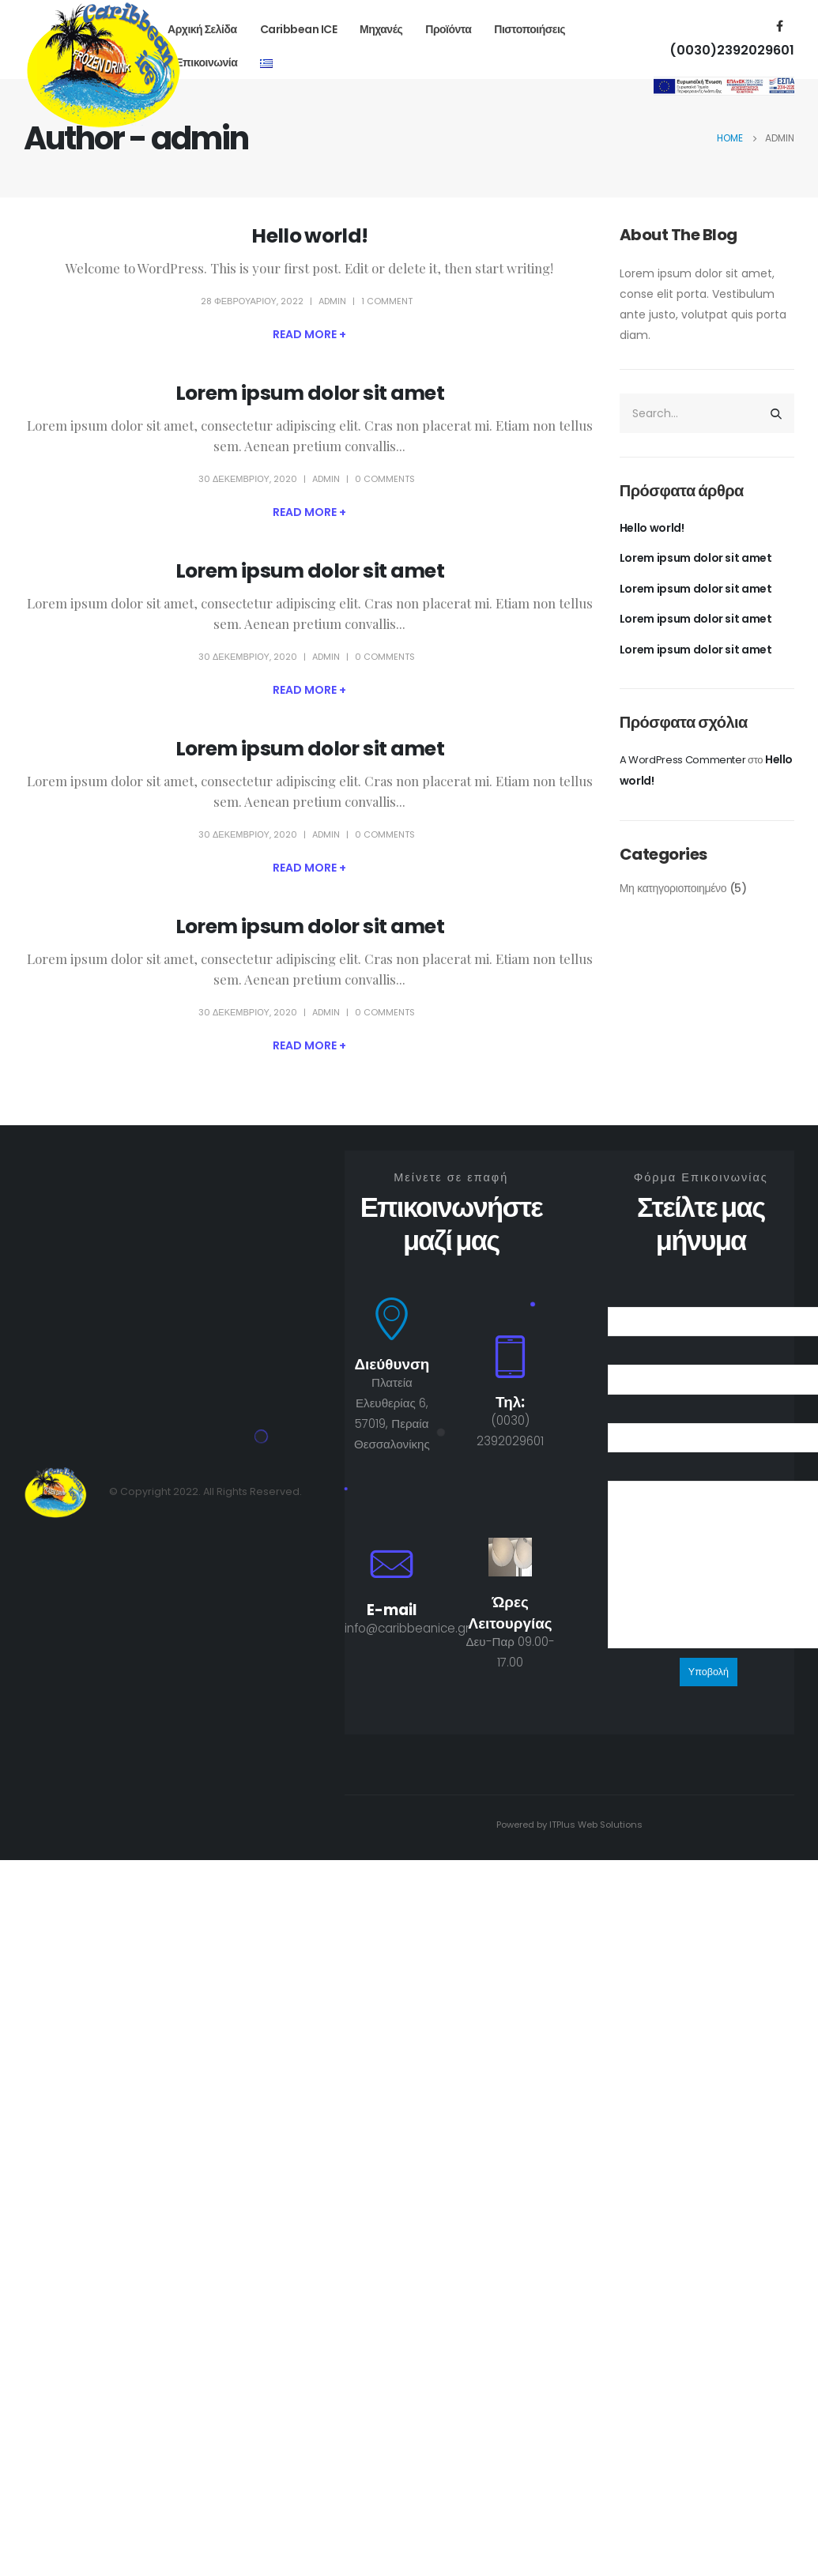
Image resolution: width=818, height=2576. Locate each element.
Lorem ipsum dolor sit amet (310, 393)
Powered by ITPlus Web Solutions (569, 1824)
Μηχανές (381, 29)
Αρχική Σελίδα (202, 29)
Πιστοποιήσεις (529, 29)
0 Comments (385, 479)
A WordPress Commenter (683, 759)
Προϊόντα (448, 29)
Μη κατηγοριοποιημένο (673, 888)
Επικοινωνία (206, 62)
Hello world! (309, 236)
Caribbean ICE (298, 29)
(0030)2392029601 (731, 50)
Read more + (309, 334)
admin (332, 301)
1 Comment (387, 301)
